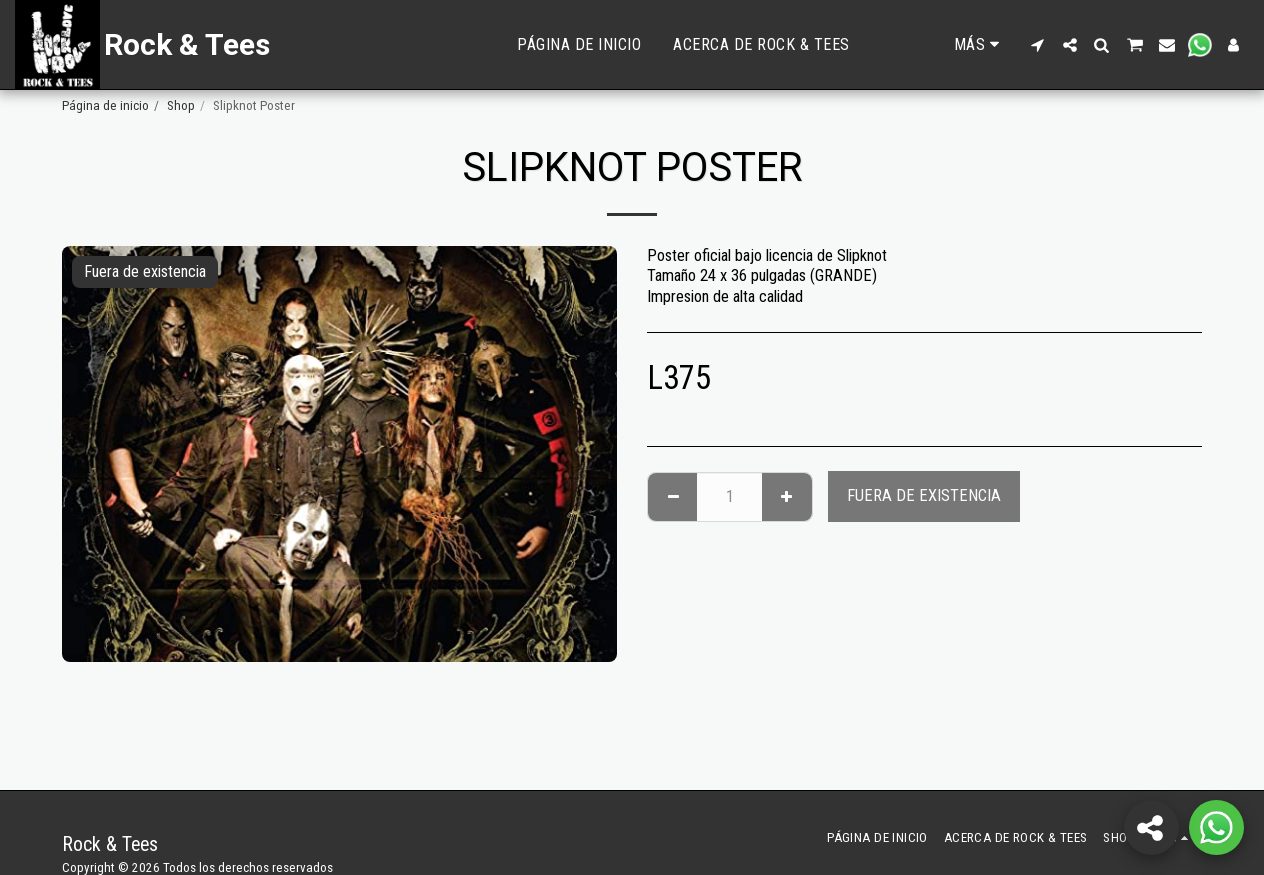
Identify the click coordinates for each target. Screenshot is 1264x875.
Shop (181, 105)
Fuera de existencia (924, 495)
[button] (1038, 45)
